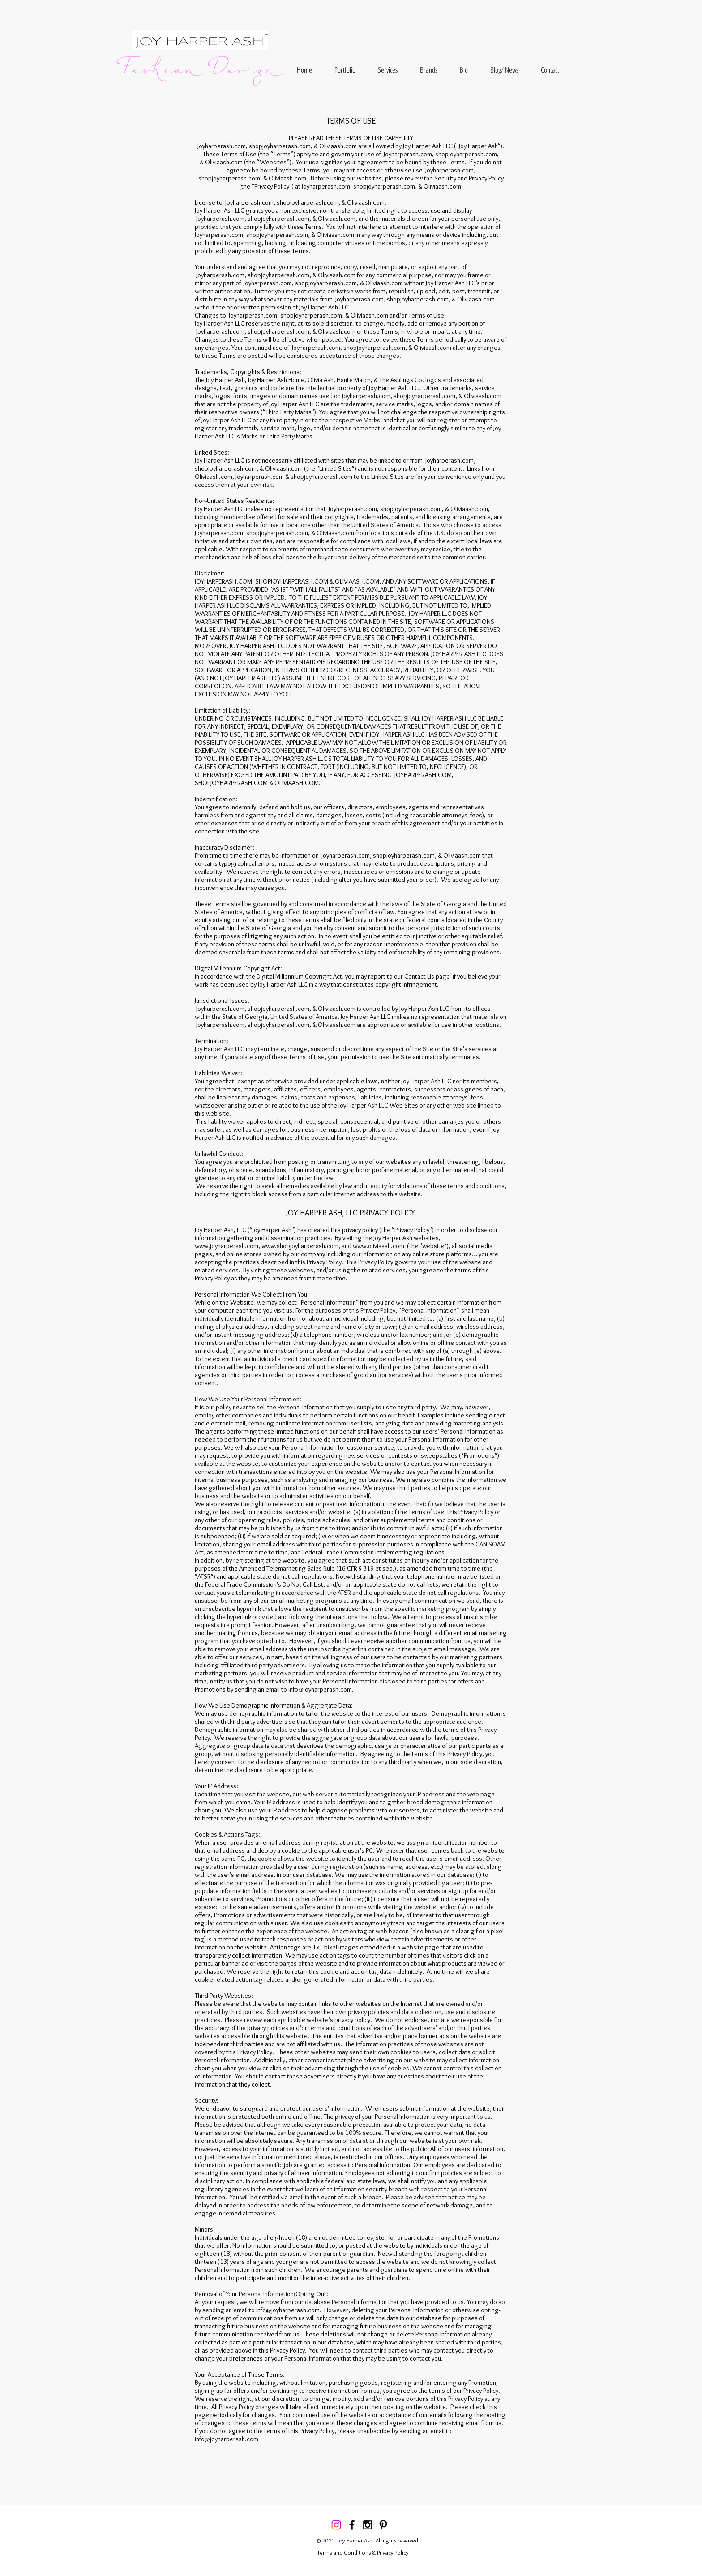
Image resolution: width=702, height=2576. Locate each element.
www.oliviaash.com (378, 1246)
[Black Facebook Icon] (352, 2525)
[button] (345, 69)
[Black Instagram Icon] (367, 2525)
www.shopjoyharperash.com (299, 1246)
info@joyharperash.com (320, 1689)
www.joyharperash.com (226, 1246)
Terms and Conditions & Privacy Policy (362, 2552)
